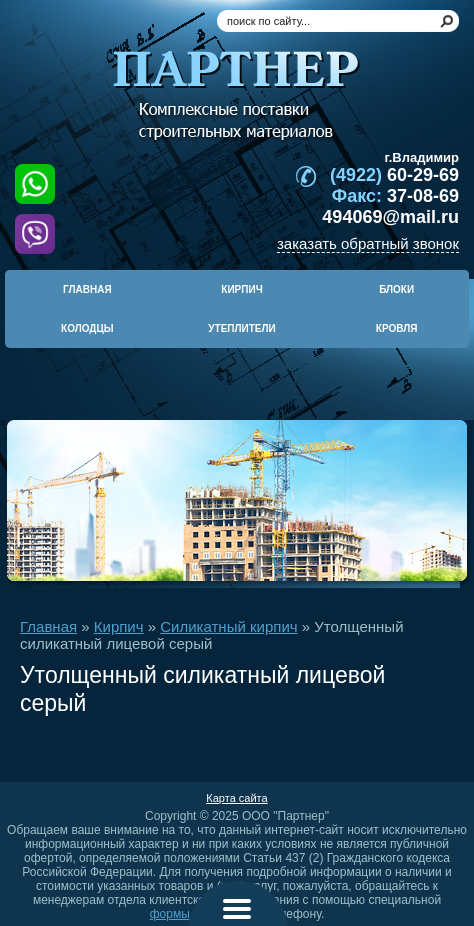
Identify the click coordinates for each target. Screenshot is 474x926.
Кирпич (119, 626)
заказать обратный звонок (368, 243)
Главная (48, 626)
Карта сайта (236, 798)
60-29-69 (394, 175)
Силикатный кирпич (228, 626)
